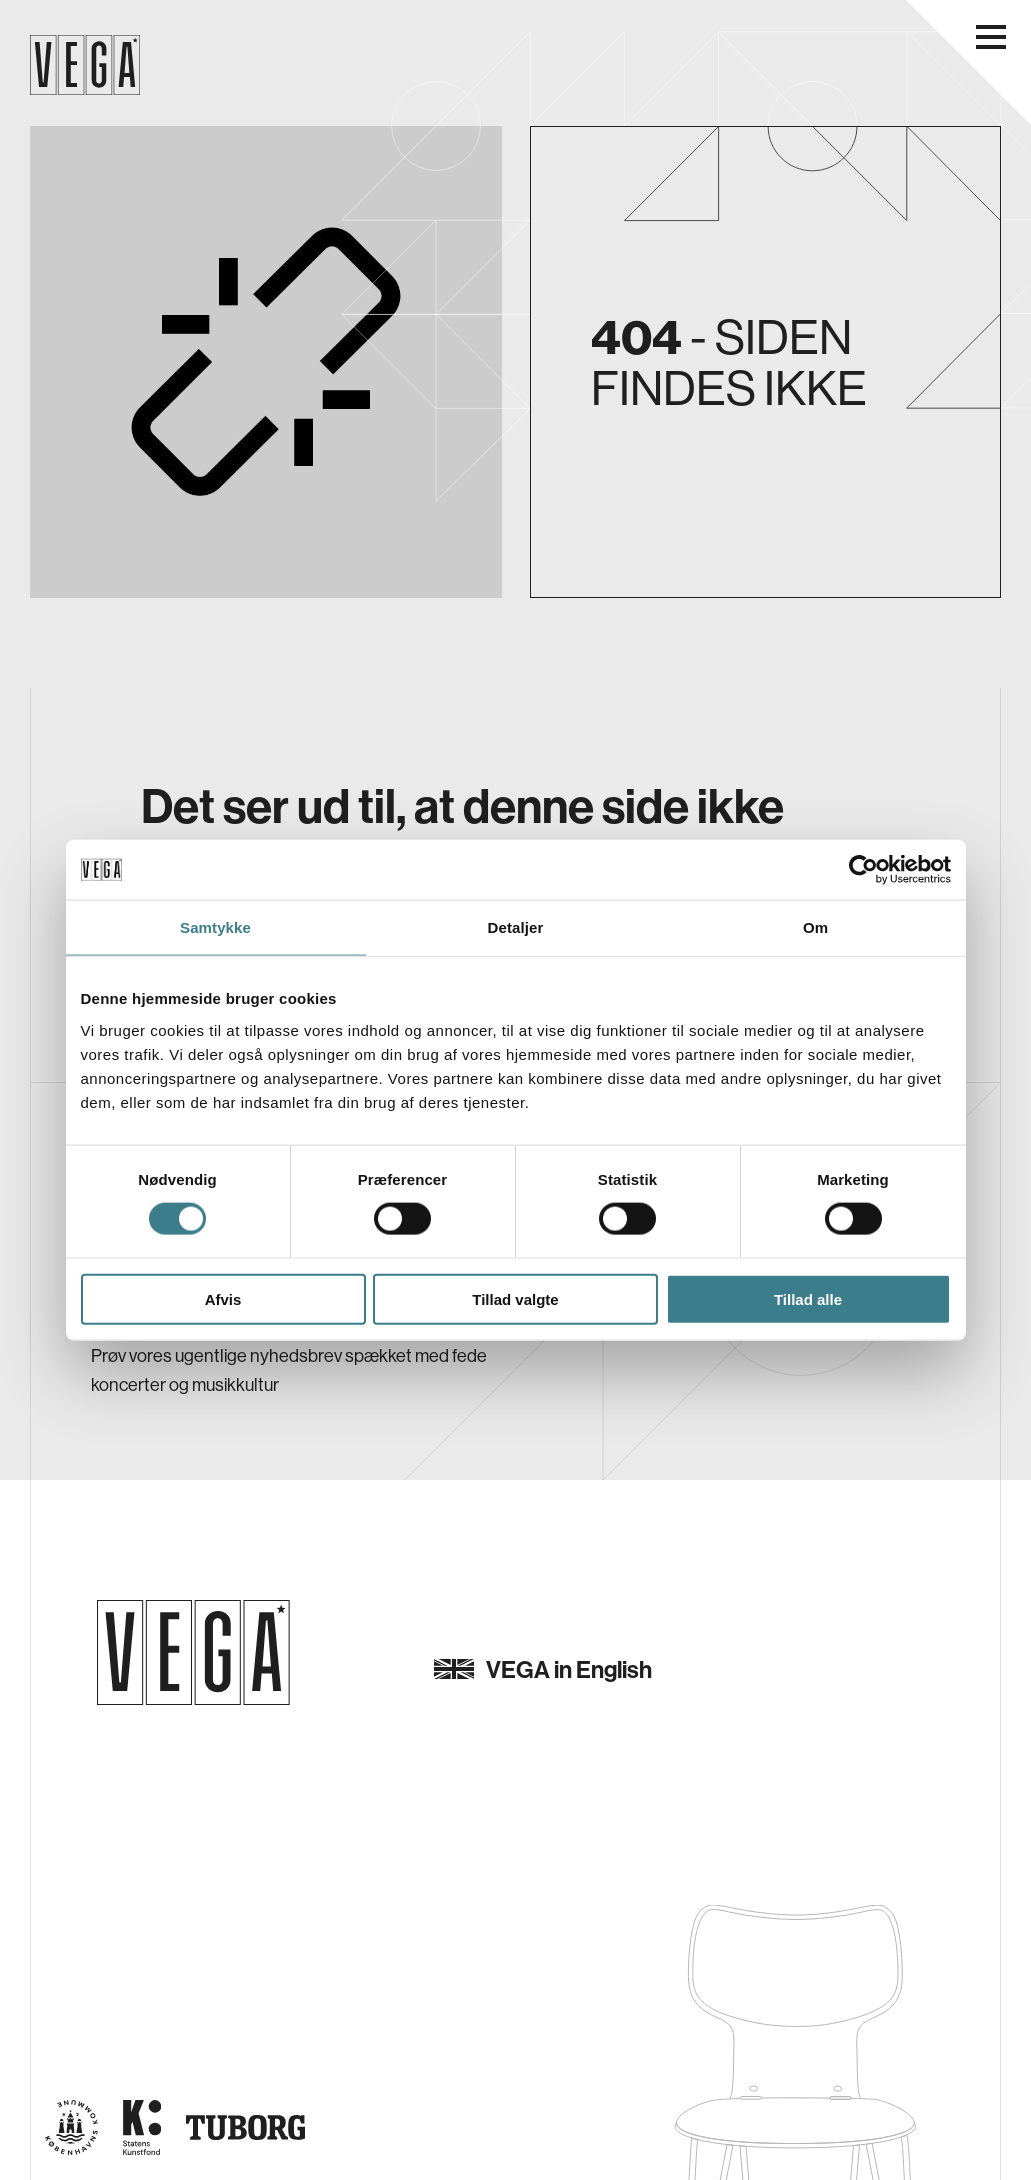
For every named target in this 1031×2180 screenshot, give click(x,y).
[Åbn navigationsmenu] (991, 37)
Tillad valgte (515, 1298)
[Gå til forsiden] (193, 1652)
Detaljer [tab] (516, 927)
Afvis (223, 1298)
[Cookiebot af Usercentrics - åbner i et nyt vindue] (863, 870)
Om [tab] (815, 927)
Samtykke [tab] (215, 927)
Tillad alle (808, 1298)
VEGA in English (543, 1669)
